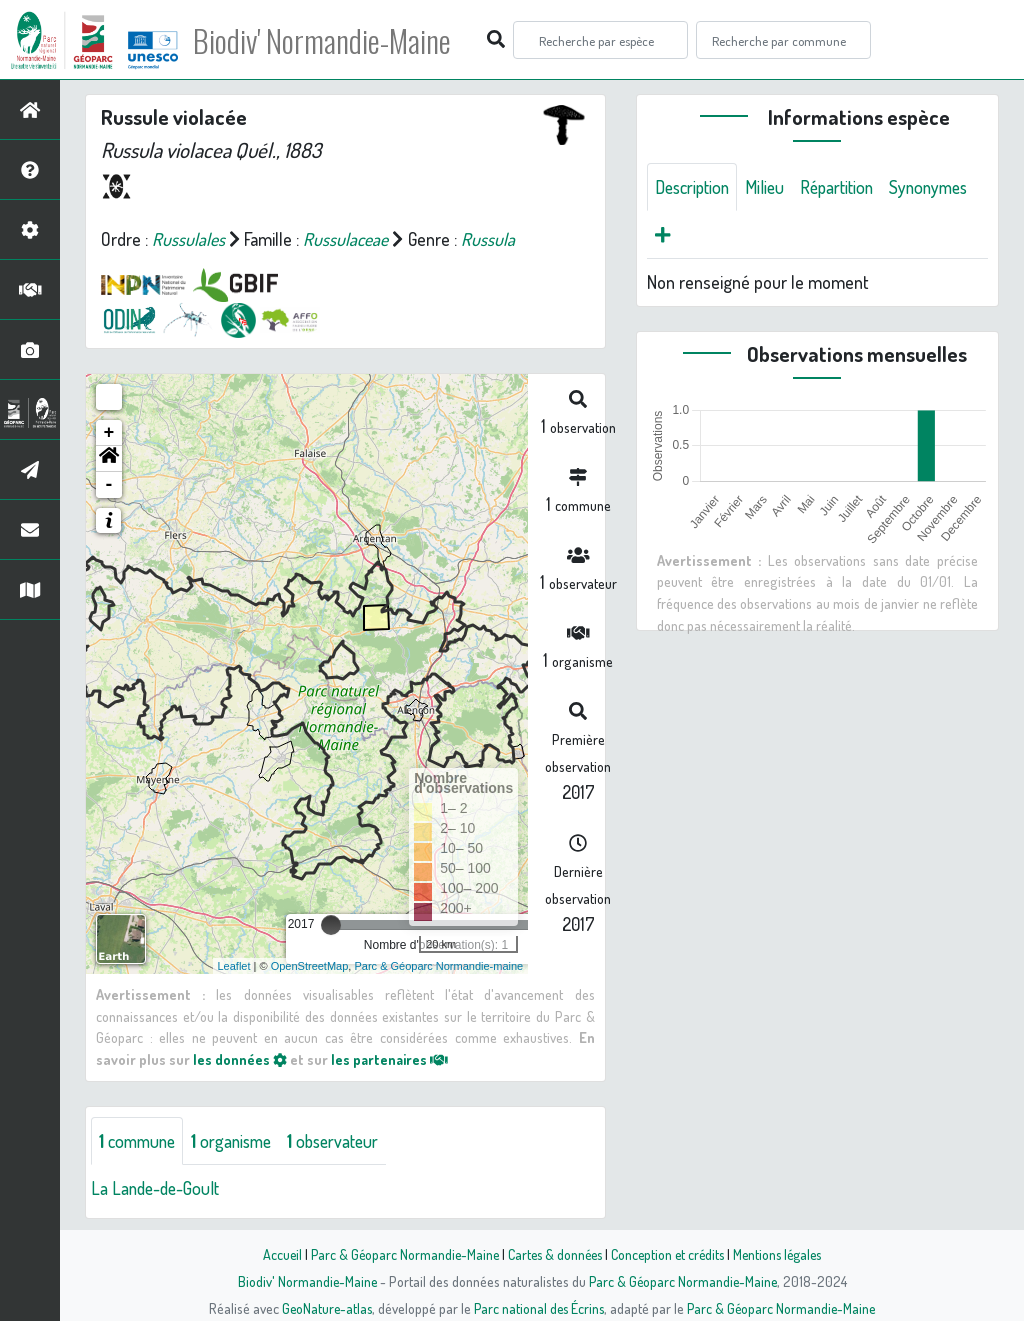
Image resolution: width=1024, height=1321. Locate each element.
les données (240, 1059)
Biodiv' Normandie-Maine (328, 40)
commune (139, 1141)
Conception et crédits (669, 1254)
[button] (109, 459)
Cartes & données (552, 1254)
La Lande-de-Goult (157, 1189)
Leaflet (234, 966)
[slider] (331, 925)
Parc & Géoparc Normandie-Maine (398, 1254)
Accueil (273, 1254)
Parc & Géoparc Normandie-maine (438, 966)
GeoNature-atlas (323, 1308)
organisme (238, 1141)
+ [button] (109, 433)
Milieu (771, 187)
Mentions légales (784, 1254)
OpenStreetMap (310, 966)
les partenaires (391, 1059)
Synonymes (696, 235)
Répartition (846, 187)
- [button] (109, 485)
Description (695, 187)
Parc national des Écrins (539, 1308)
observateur (344, 1141)
